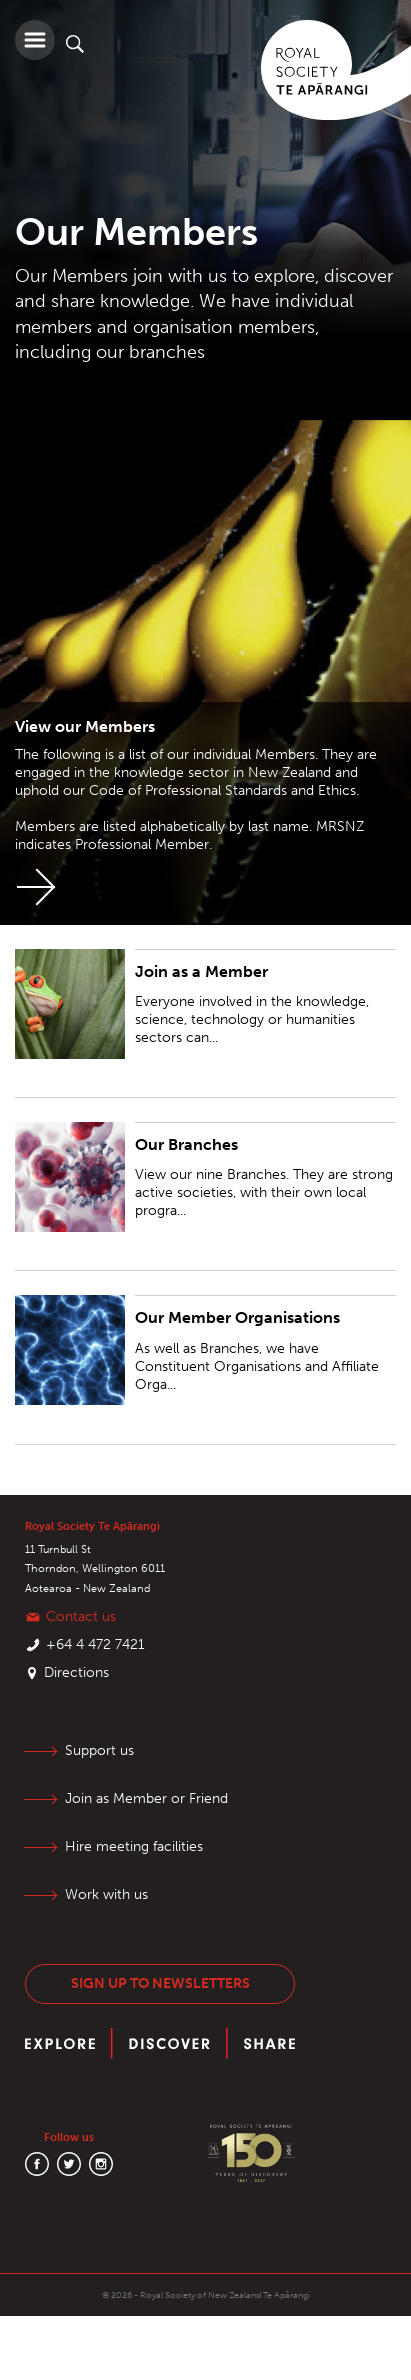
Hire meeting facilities (134, 1846)
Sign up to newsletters (160, 1983)
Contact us (81, 1616)
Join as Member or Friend (146, 1798)
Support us (99, 1750)
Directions (76, 1672)
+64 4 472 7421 (95, 1644)
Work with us (106, 1894)
